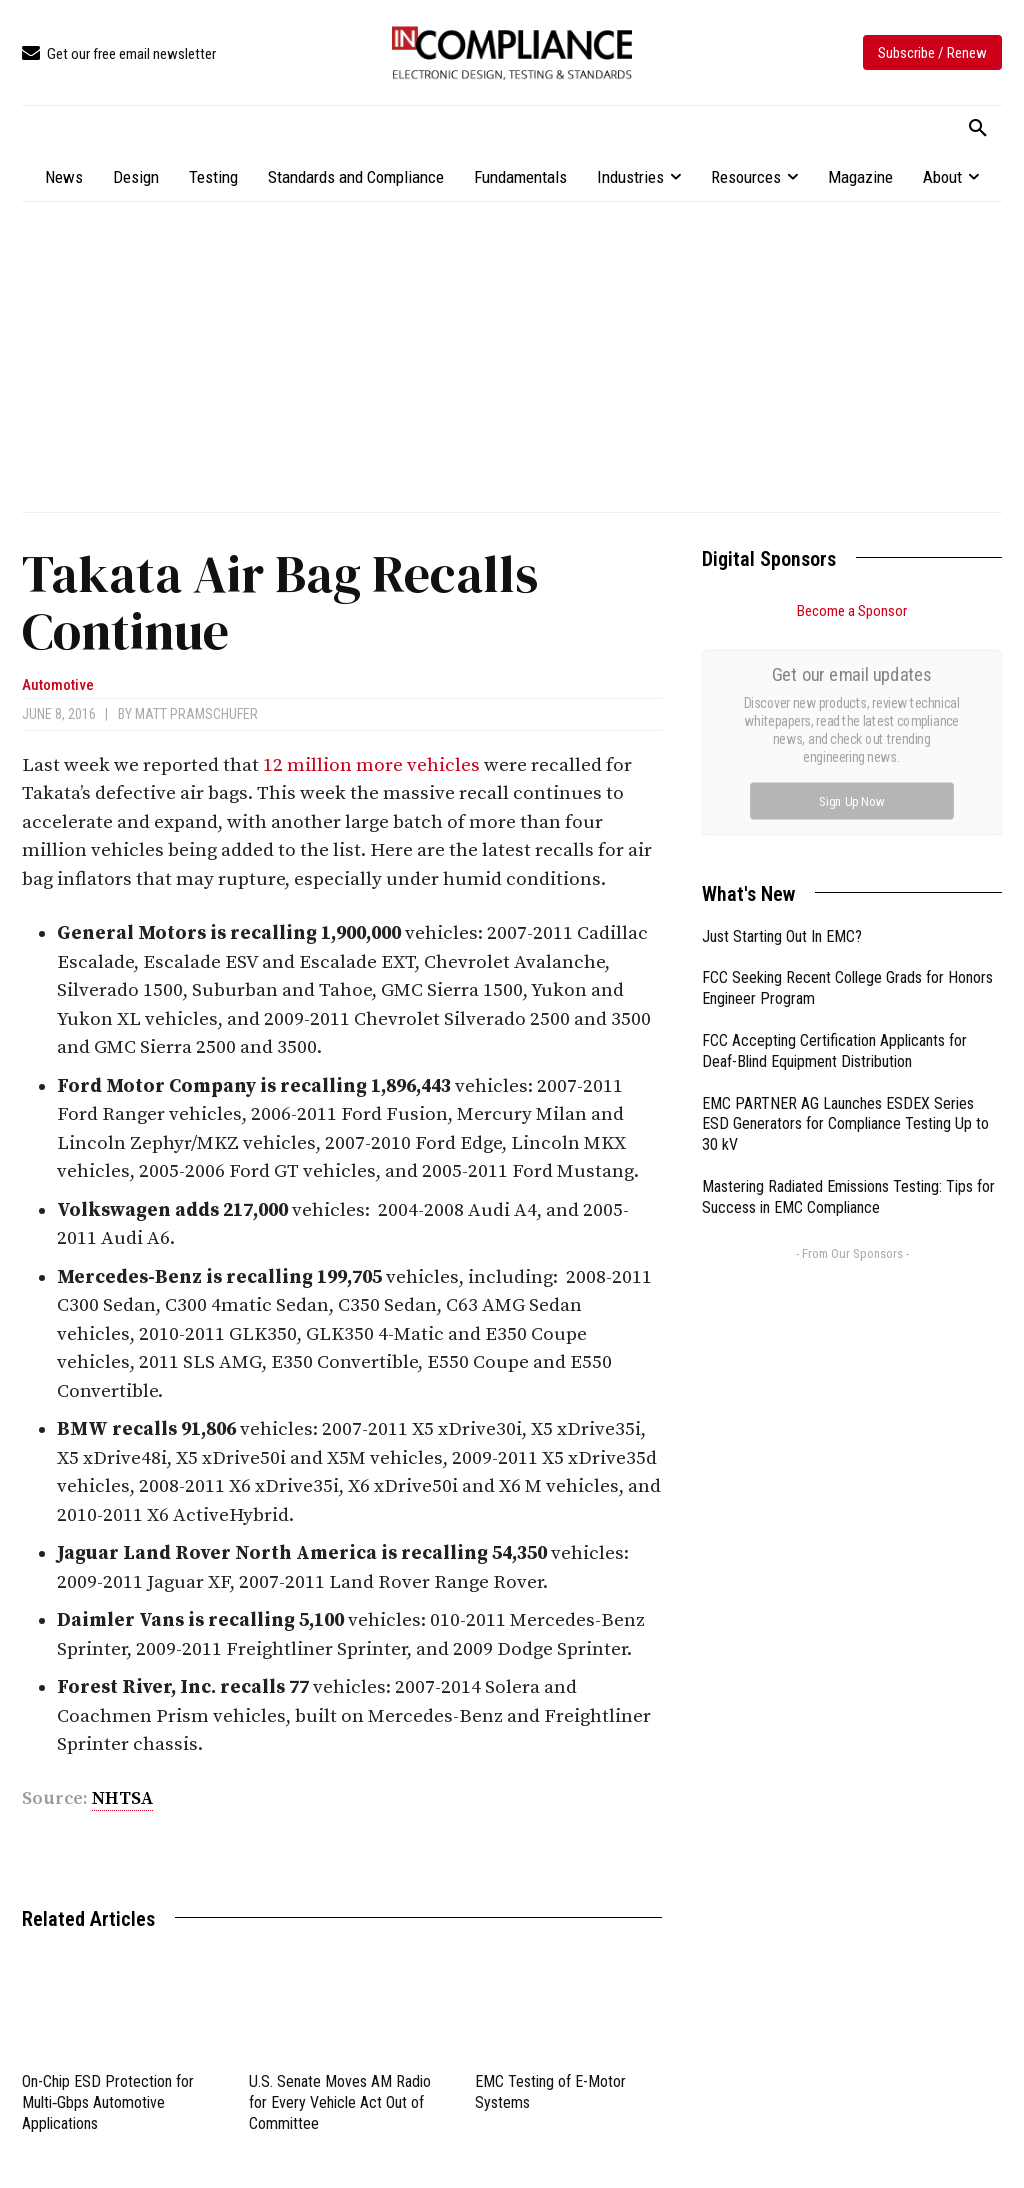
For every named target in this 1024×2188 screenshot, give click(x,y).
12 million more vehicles (371, 765)
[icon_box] (119, 54)
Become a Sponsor (852, 611)
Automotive (58, 685)
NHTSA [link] (122, 1798)
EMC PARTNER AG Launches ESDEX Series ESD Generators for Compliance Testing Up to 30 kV (845, 899)
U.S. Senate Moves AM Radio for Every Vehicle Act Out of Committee (340, 2102)
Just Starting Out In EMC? (782, 711)
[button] (978, 129)
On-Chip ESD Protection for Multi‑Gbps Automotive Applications (108, 2102)
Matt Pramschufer (196, 714)
